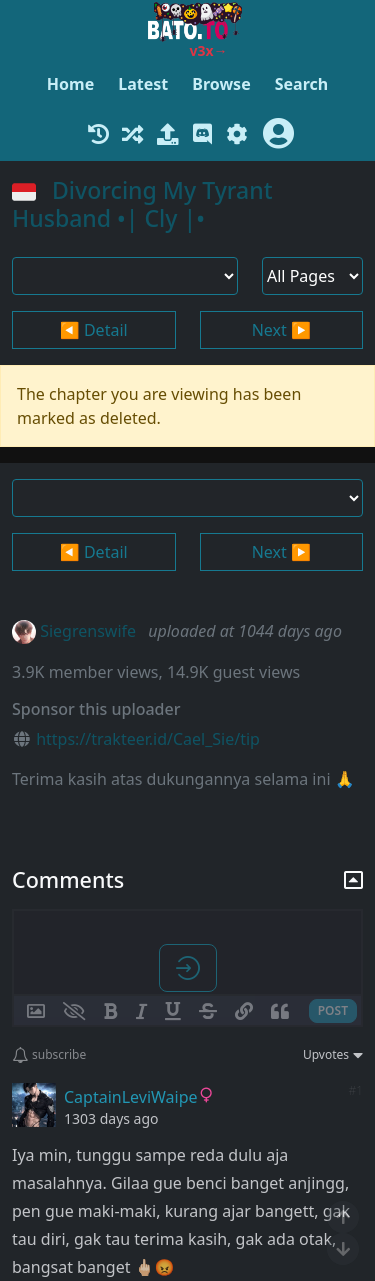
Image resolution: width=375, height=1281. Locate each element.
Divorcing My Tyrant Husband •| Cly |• (142, 204)
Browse (221, 84)
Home (70, 84)
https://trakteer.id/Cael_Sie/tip (148, 739)
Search (301, 84)
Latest (143, 84)
